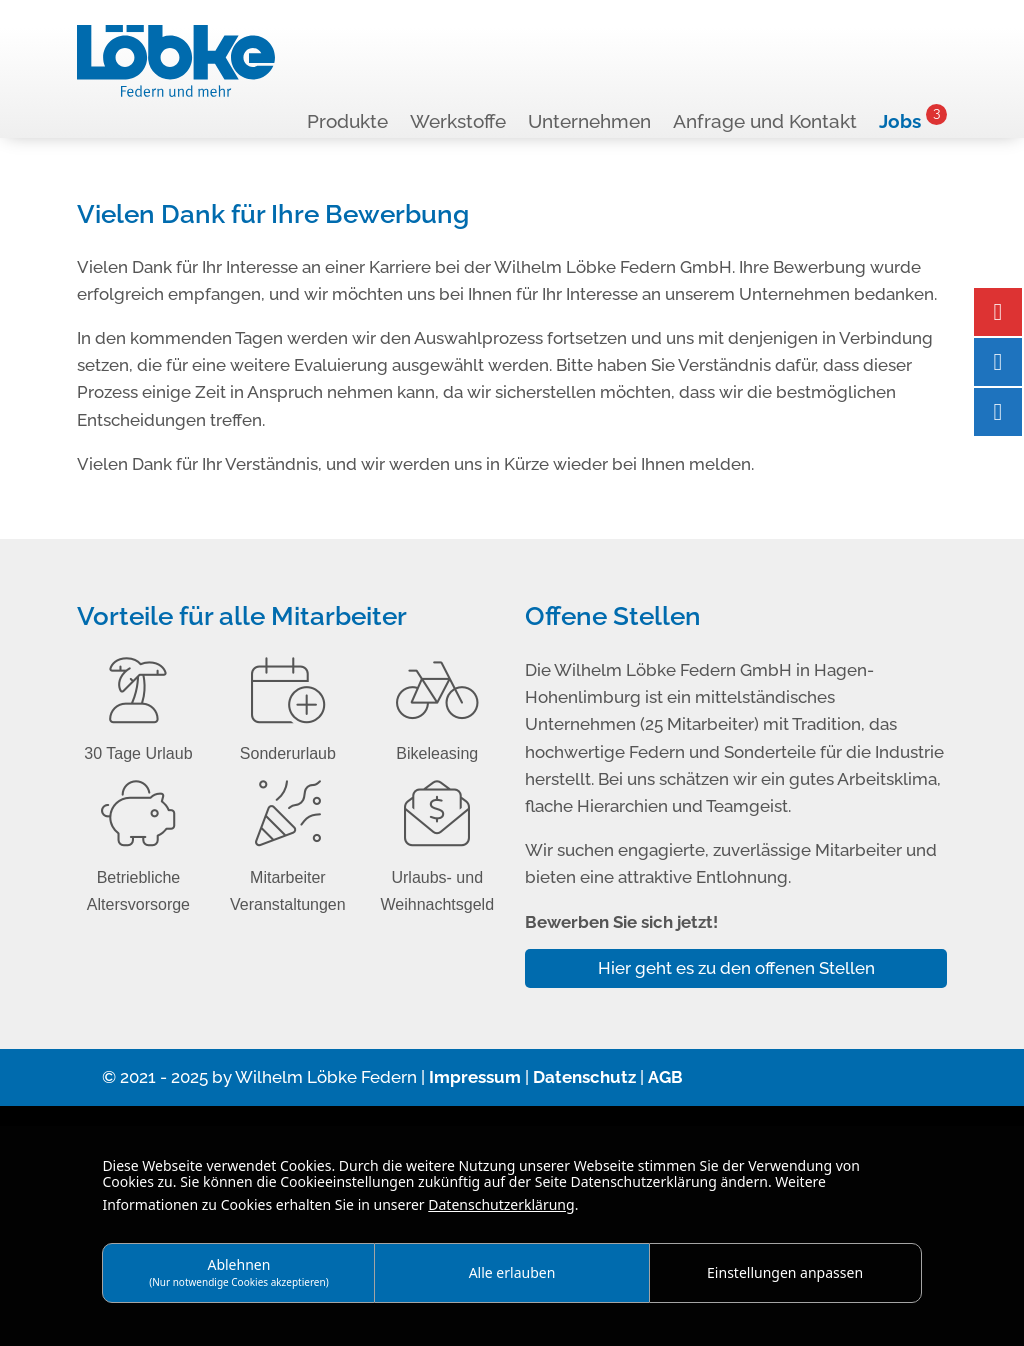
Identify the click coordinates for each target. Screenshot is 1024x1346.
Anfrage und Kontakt (765, 123)
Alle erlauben (512, 1272)
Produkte (347, 123)
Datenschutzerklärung (501, 1204)
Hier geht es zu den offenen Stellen (736, 968)
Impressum (475, 1077)
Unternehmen (589, 123)
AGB (665, 1077)
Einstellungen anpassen (785, 1272)
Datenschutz (584, 1077)
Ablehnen (239, 1271)
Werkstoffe (458, 123)
